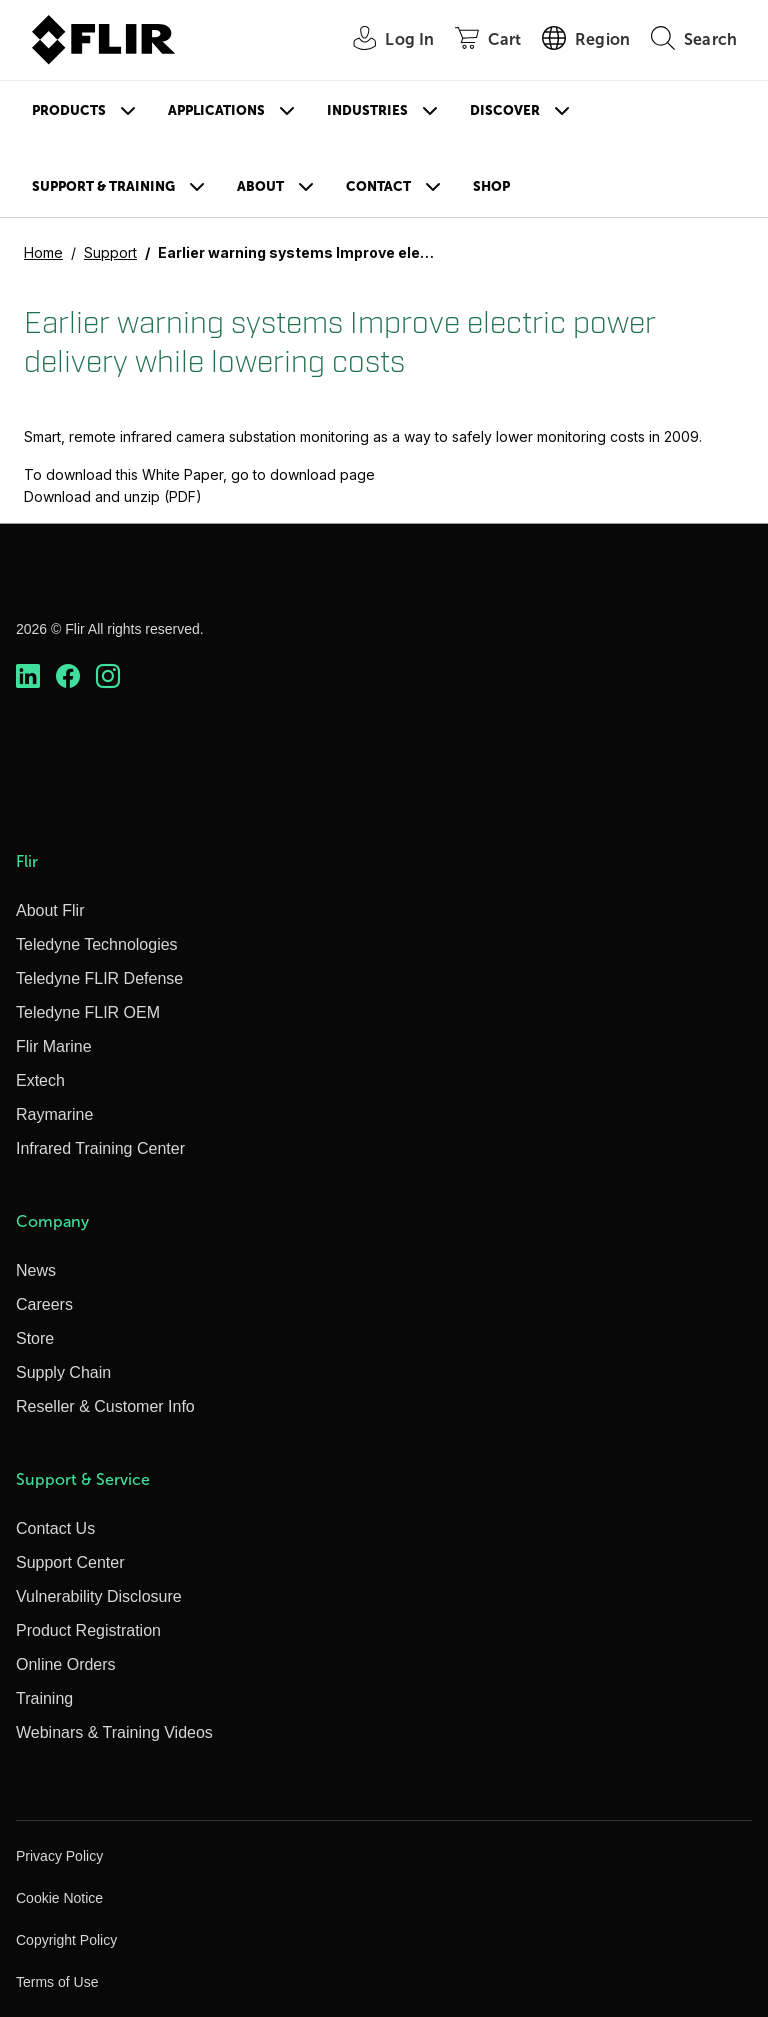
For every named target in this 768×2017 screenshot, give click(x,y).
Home (43, 252)
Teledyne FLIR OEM (88, 1012)
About (260, 186)
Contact (378, 186)
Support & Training (103, 186)
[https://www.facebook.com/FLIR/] (68, 676)
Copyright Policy (66, 1940)
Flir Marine (54, 1046)
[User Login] (382, 40)
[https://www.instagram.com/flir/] (108, 676)
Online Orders (66, 1664)
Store (35, 1338)
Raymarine (54, 1114)
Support (110, 252)
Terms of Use (57, 1982)
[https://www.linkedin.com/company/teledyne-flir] (28, 676)
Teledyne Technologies (97, 944)
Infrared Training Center (100, 1148)
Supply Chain (63, 1372)
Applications (216, 110)
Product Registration (88, 1630)
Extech (40, 1080)
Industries (367, 110)
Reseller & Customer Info (105, 1406)
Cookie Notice (59, 1898)
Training (44, 1698)
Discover (505, 110)
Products (69, 110)
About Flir (50, 910)
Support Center (70, 1562)
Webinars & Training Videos (114, 1732)
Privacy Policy (59, 1856)
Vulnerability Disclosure (99, 1596)
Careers (44, 1304)
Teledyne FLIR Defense (99, 978)
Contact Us (55, 1528)
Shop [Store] (491, 186)
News (36, 1270)
